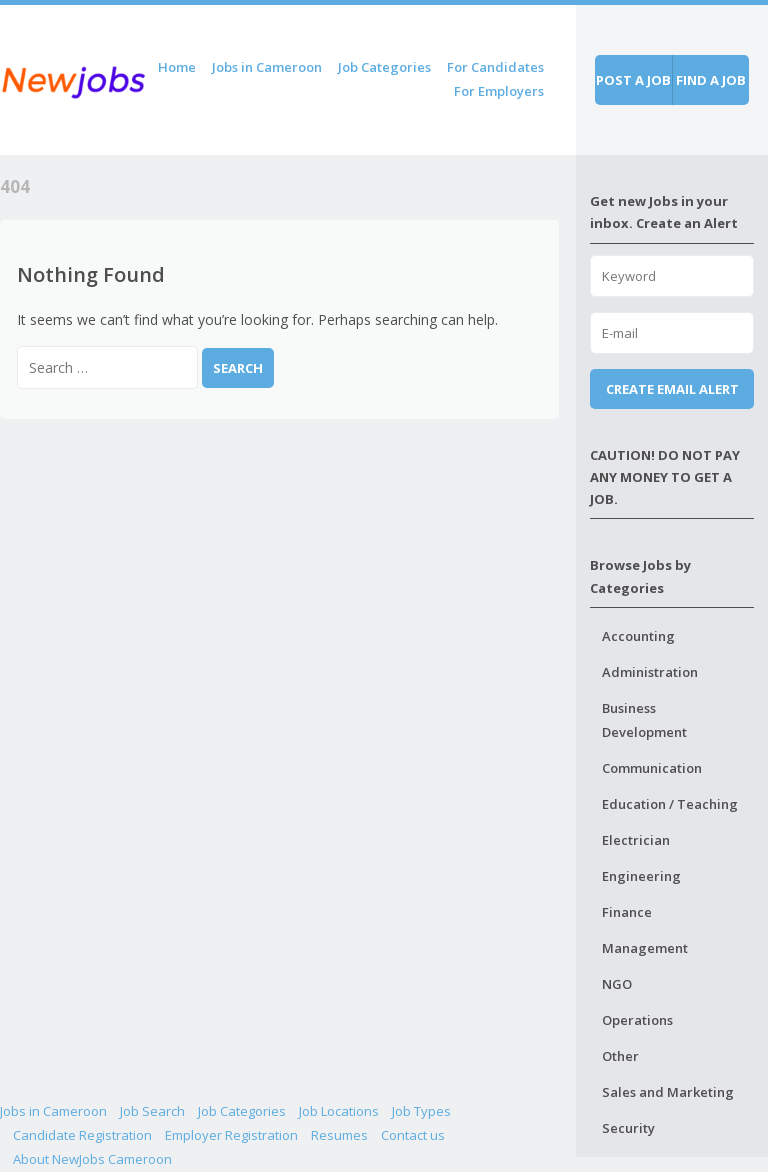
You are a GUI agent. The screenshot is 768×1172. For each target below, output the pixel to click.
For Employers (499, 91)
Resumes (339, 1135)
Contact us (413, 1135)
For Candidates (495, 67)
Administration (650, 672)
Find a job (711, 80)
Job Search (152, 1111)
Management (645, 948)
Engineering (641, 876)
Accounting (638, 636)
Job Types (421, 1111)
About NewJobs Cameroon (92, 1159)
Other (620, 1056)
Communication (652, 768)
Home (177, 67)
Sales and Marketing (668, 1092)
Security (628, 1128)
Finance (627, 912)
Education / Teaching (670, 804)
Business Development (644, 720)
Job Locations (339, 1111)
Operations (637, 1020)
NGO (617, 984)
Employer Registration (231, 1135)
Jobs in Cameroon (267, 67)
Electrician (636, 840)
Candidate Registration (82, 1135)
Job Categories (384, 67)
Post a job (633, 80)
